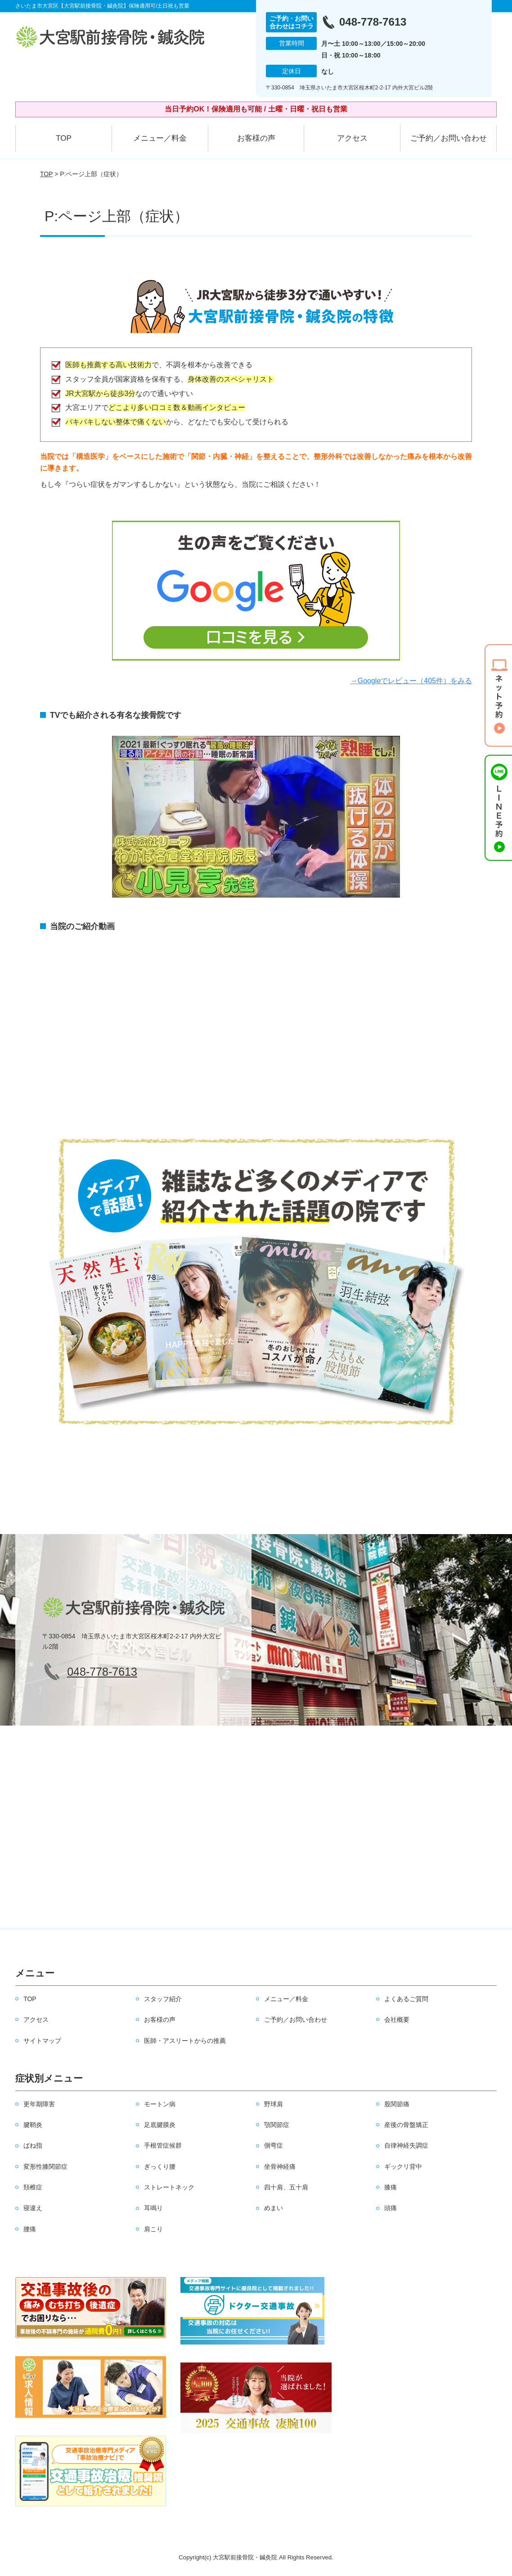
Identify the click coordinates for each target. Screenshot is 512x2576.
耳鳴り (153, 2207)
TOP (64, 138)
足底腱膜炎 (159, 2124)
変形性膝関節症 (45, 2166)
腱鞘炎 (32, 2124)
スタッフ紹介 (163, 1998)
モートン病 (159, 2104)
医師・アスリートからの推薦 (185, 2040)
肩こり (153, 2229)
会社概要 (396, 2019)
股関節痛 (396, 2104)
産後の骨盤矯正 (406, 2124)
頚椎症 (32, 2187)
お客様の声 (256, 138)
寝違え (32, 2207)
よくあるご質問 (406, 1998)
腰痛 (29, 2229)
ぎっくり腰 (159, 2166)
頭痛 (390, 2207)
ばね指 (32, 2145)
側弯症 (273, 2145)
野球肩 (273, 2104)
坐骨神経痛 (280, 2166)
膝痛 (390, 2187)
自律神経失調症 (406, 2145)
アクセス (352, 138)
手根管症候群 (163, 2145)
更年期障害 (39, 2104)
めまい (273, 2207)
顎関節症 (276, 2124)
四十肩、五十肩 (286, 2187)
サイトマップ (42, 2040)
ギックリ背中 (403, 2166)
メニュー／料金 (160, 138)
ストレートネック (169, 2187)
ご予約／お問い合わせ (448, 138)
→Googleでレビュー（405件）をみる (411, 681)
